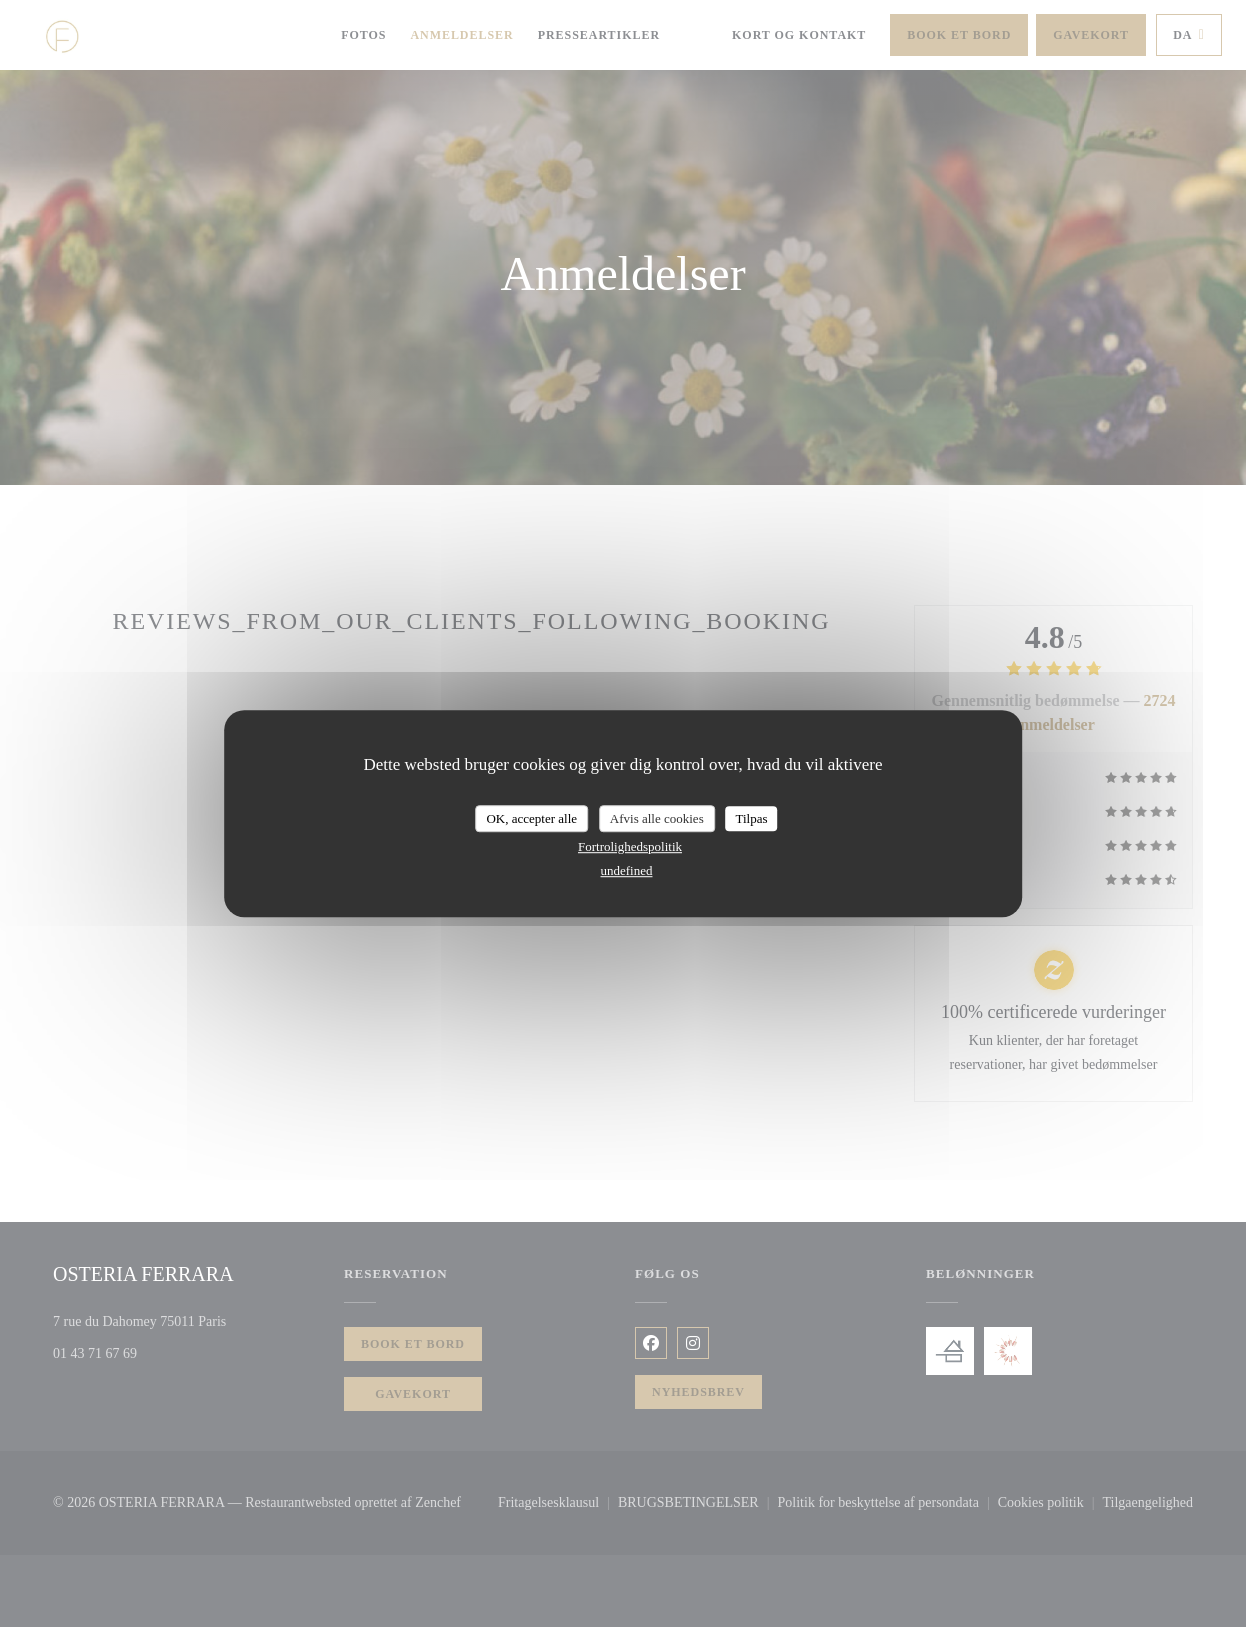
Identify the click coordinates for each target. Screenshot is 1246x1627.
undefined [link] (627, 870)
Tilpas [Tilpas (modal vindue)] (751, 818)
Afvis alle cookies (657, 818)
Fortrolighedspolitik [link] (630, 846)
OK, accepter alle (531, 818)
